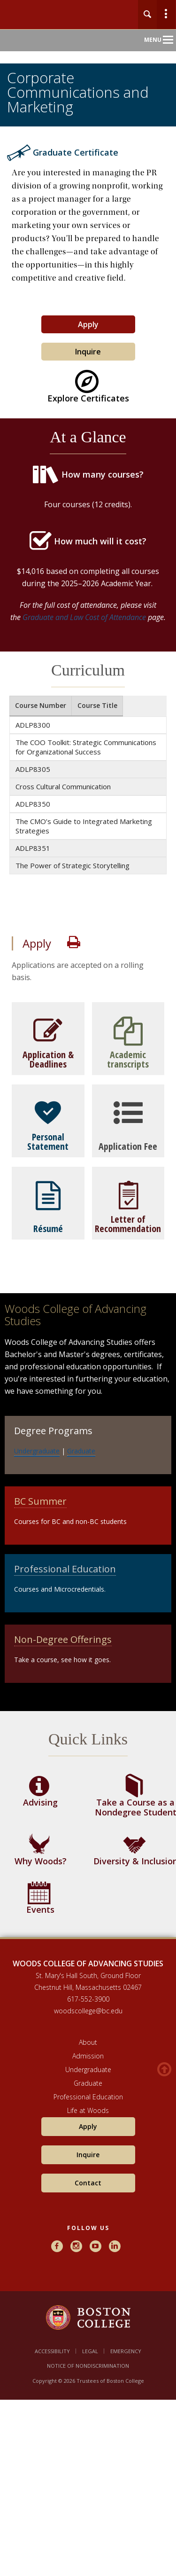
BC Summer (40, 1501)
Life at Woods (88, 2110)
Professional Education (65, 1569)
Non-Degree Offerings (63, 1639)
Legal (90, 2351)
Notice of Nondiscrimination (88, 2365)
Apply (88, 324)
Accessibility (52, 2351)
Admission (88, 2055)
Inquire (88, 351)
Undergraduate (37, 1450)
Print (73, 942)
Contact (88, 2182)
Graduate (81, 1450)
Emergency (125, 2351)
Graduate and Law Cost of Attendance (84, 617)
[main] (88, 1052)
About (88, 2042)
